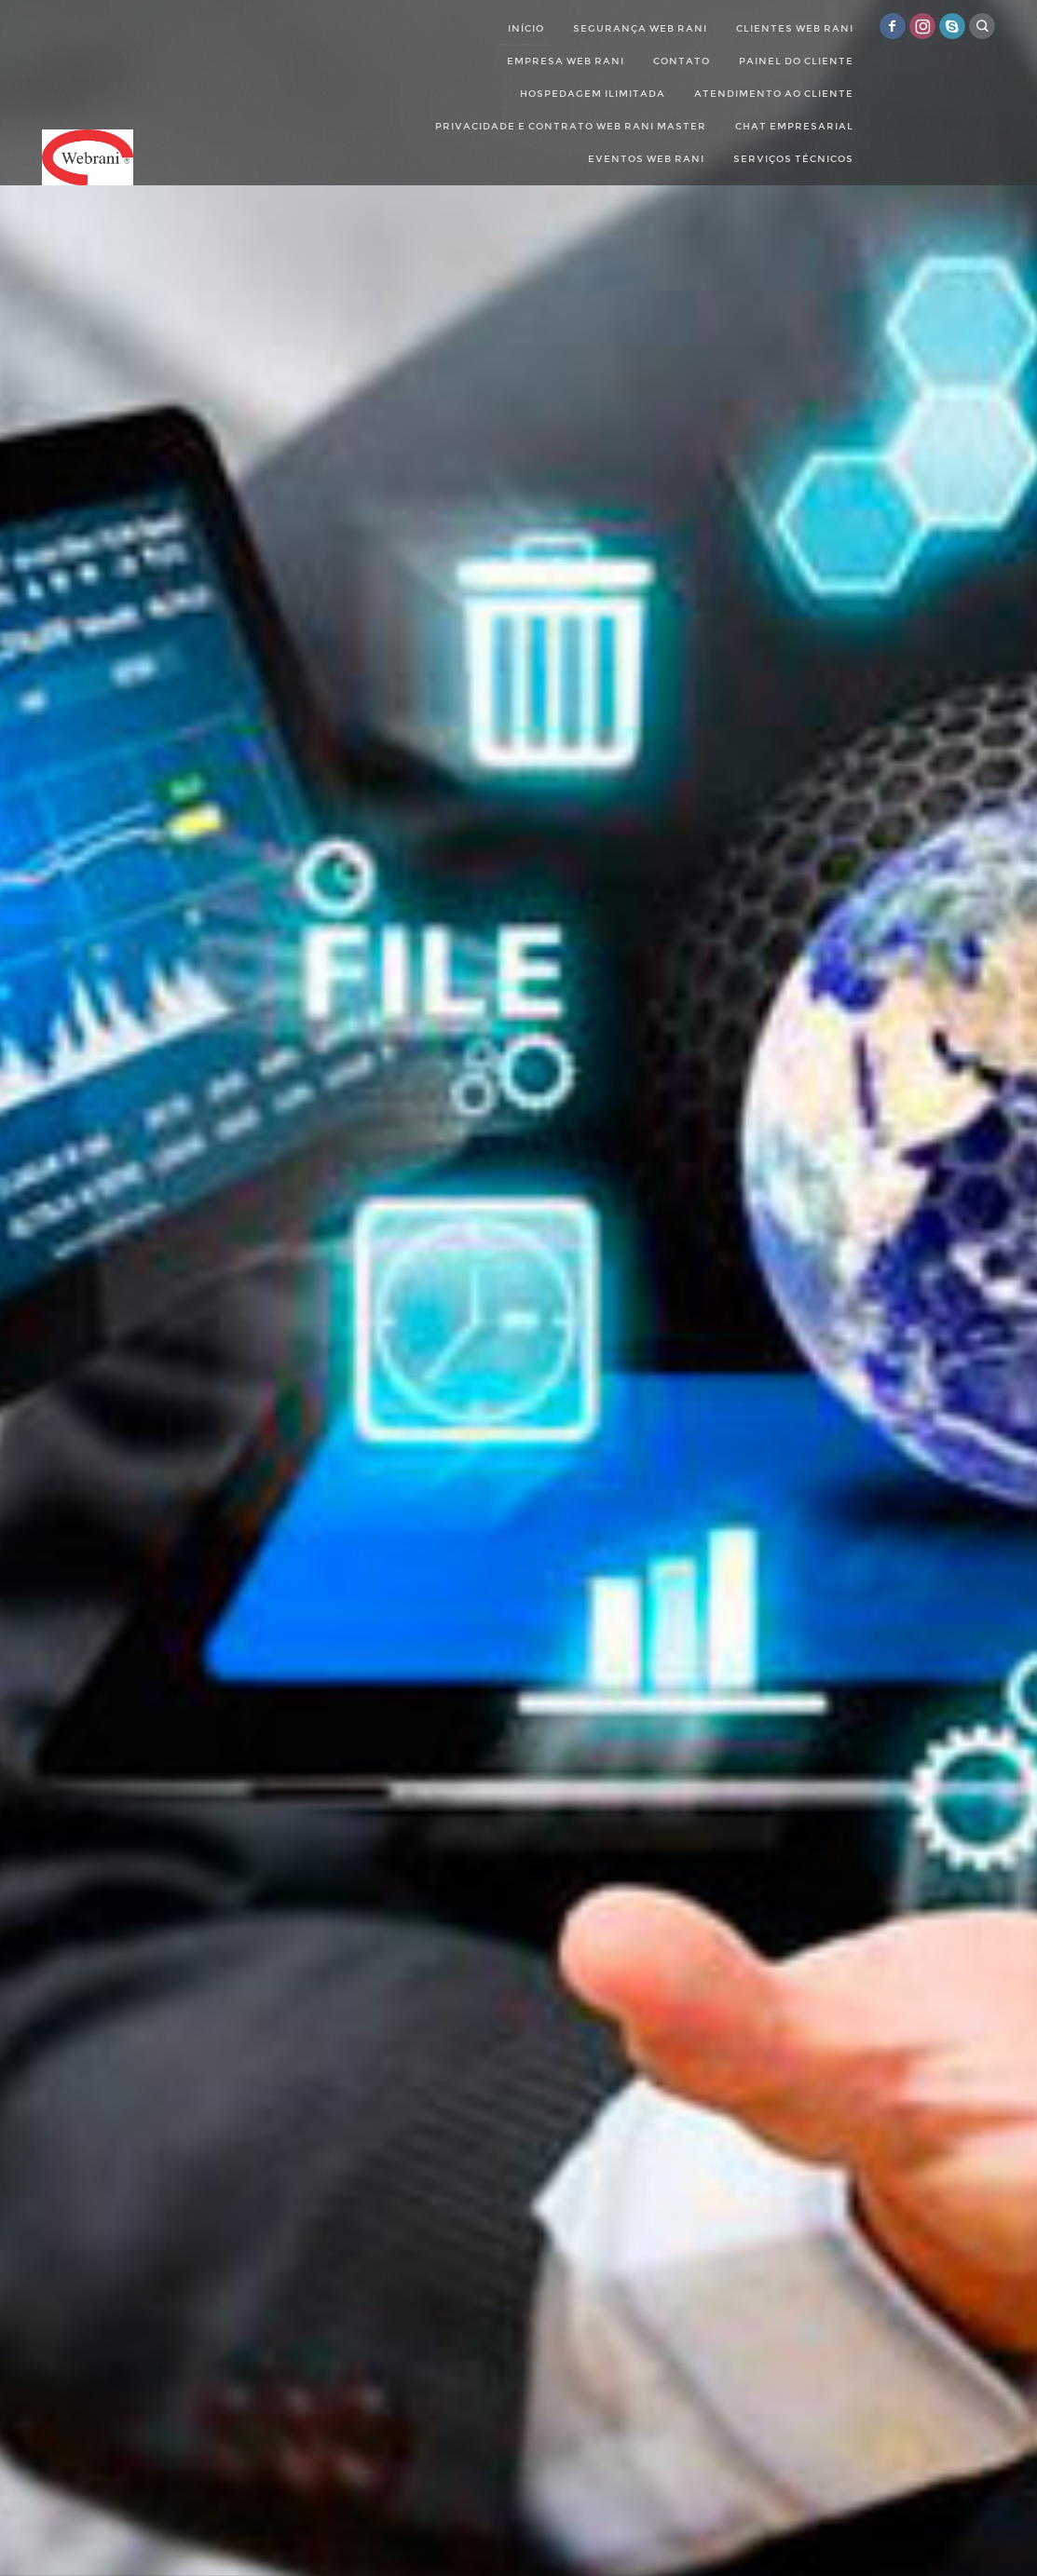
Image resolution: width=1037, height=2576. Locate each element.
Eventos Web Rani (646, 159)
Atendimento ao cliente (773, 94)
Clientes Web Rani (794, 28)
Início (526, 28)
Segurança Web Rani (640, 28)
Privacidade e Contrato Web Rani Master (570, 126)
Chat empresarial (794, 126)
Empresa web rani (565, 61)
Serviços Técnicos (793, 159)
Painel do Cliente (796, 61)
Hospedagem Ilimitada (592, 94)
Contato (681, 61)
